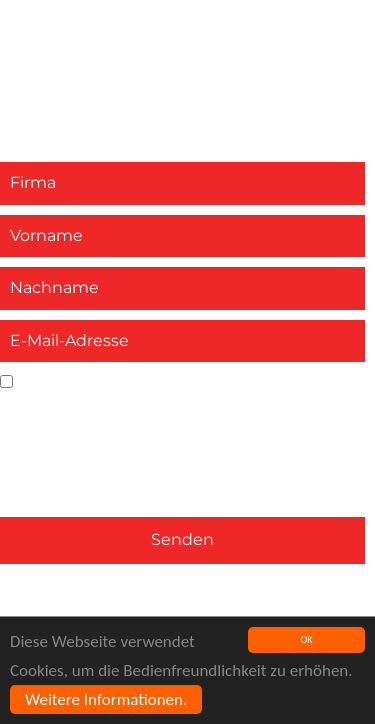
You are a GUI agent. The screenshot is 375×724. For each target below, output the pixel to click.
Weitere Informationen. (106, 700)
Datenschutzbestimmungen (116, 404)
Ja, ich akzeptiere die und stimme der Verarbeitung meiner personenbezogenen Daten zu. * (168, 416)
